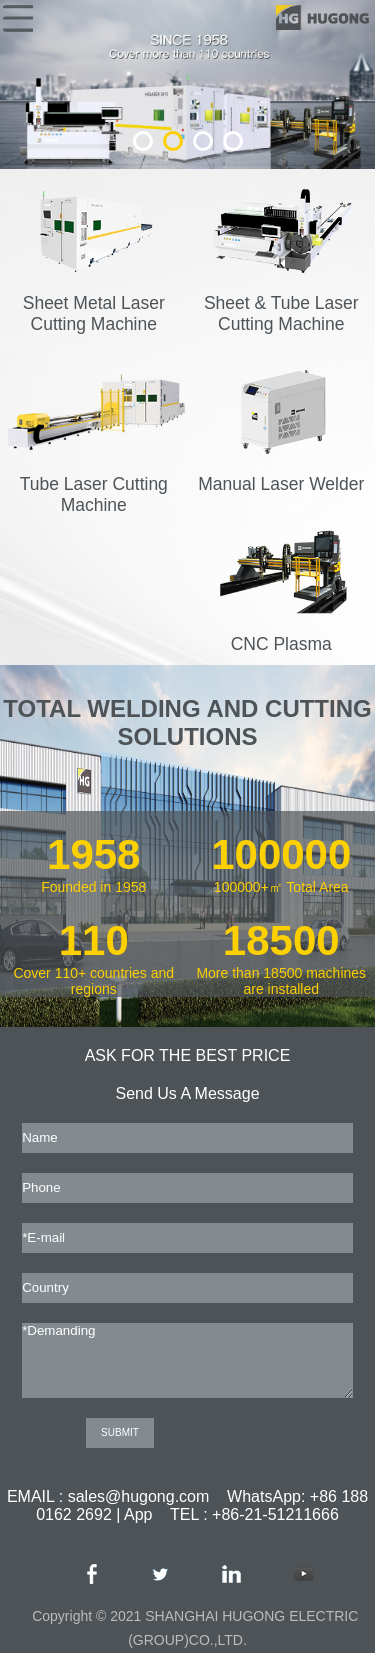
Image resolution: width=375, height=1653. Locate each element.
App (138, 1514)
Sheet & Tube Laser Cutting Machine (283, 303)
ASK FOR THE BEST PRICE (188, 1055)
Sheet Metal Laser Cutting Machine (96, 303)
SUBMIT (120, 1432)
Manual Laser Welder (283, 473)
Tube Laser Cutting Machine (96, 484)
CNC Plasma (283, 633)
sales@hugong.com (139, 1496)
